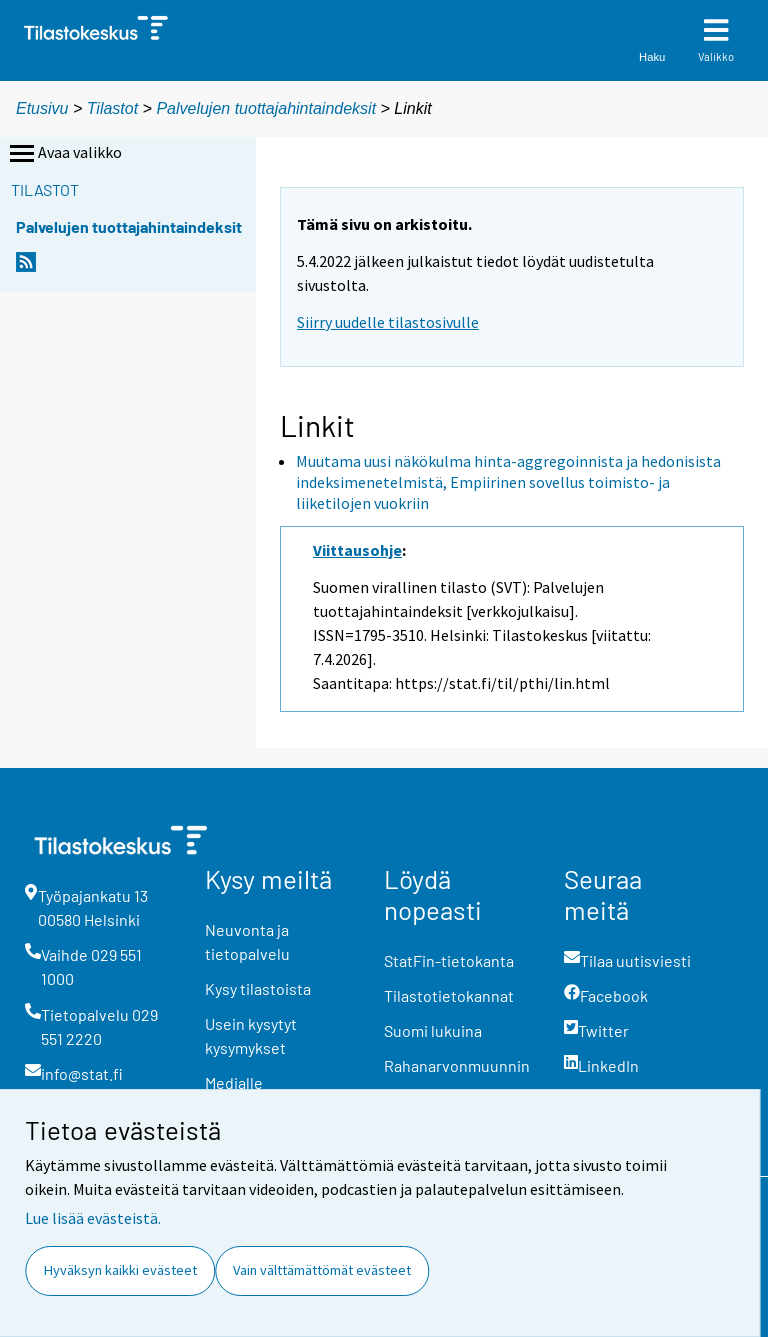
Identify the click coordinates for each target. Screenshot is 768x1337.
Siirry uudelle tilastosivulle (388, 322)
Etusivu (42, 108)
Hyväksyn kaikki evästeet (120, 1270)
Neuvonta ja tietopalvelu (247, 941)
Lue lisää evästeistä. (93, 1218)
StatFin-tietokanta (449, 960)
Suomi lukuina (433, 1030)
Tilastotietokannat (449, 995)
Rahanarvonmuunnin (457, 1065)
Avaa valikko (64, 154)
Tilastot (112, 108)
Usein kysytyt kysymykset (251, 1035)
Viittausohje (357, 550)
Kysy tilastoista (258, 988)
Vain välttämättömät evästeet (322, 1270)
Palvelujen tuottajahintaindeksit (266, 108)
